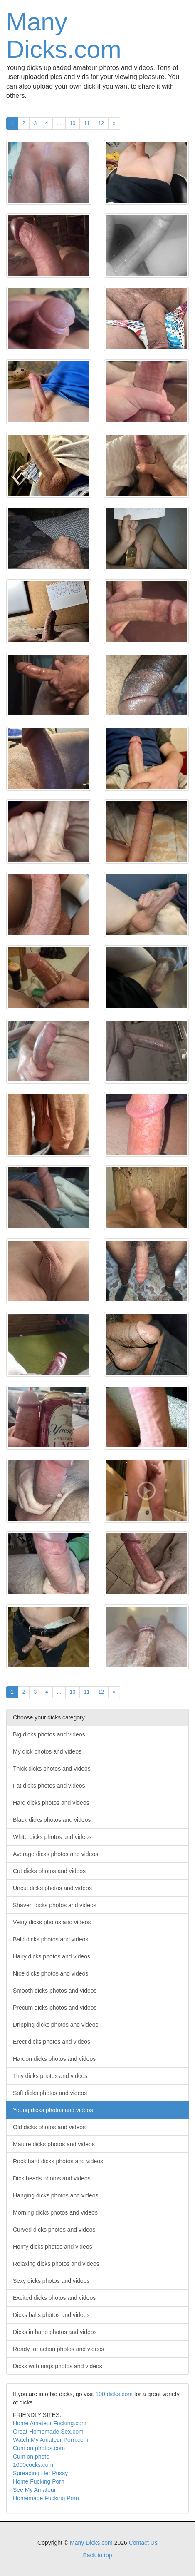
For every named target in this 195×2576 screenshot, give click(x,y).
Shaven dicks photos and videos (54, 1905)
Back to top (97, 2555)
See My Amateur (34, 2489)
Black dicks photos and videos (52, 1819)
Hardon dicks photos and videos (54, 2058)
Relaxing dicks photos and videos (56, 2263)
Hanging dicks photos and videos (55, 2195)
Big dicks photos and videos (49, 1734)
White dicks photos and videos (52, 1837)
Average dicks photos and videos (55, 1854)
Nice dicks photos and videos (50, 1973)
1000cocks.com (33, 2464)
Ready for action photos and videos (58, 2349)
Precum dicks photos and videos (55, 2007)
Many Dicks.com (63, 35)
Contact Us (143, 2542)
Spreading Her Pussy (40, 2473)
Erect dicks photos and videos (51, 2041)
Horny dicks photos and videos (52, 2246)
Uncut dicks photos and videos (52, 1888)
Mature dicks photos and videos (54, 2144)
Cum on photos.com (39, 2448)
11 (86, 123)
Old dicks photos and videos (49, 2127)
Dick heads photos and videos (52, 2178)
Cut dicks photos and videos (49, 1871)
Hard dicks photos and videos (51, 1802)
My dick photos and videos (47, 1751)
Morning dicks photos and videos (55, 2212)
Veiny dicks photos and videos (52, 1922)
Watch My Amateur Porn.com (51, 2439)
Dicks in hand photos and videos (55, 2332)
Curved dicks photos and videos (54, 2229)
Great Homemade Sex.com (48, 2431)
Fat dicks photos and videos (49, 1785)
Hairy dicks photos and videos (51, 1956)
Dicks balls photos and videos (51, 2315)
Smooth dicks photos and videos (55, 1990)
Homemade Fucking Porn (46, 2498)
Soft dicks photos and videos (50, 2093)
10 (72, 123)
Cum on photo (31, 2456)
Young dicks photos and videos (53, 2110)
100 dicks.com (113, 2394)
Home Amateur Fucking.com (49, 2423)
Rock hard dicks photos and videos (58, 2161)
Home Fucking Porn (38, 2481)
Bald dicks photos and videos (50, 1939)
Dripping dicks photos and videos (55, 2024)
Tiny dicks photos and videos (50, 2076)
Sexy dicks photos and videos (51, 2280)
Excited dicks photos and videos (54, 2297)
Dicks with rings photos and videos (57, 2366)
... (59, 123)
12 (101, 123)
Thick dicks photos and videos (52, 1768)
